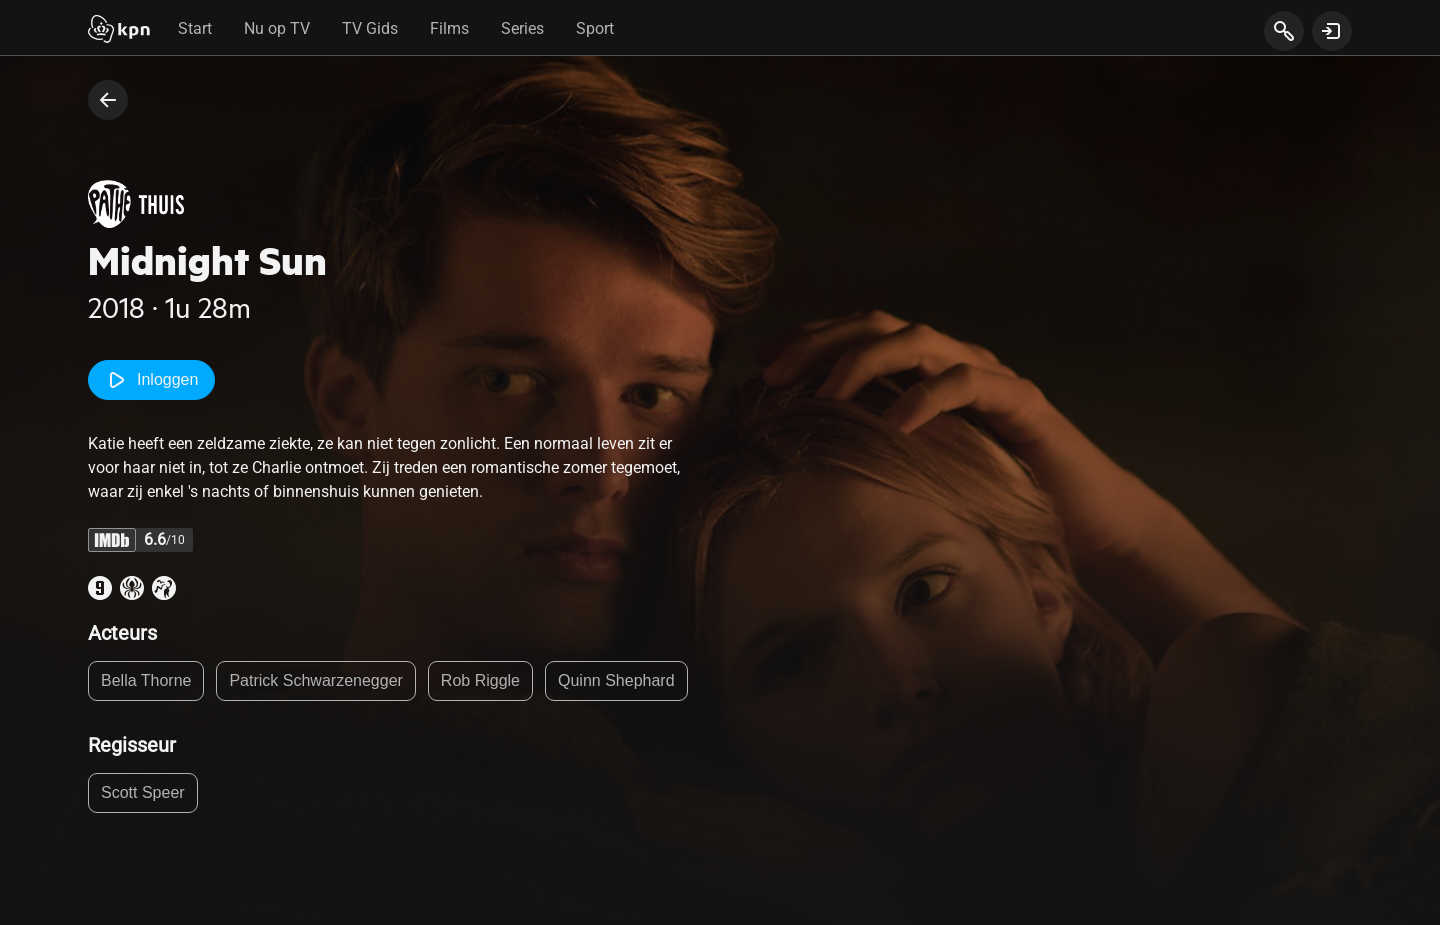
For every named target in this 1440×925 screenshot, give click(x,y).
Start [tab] (195, 28)
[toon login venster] (1332, 31)
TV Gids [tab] (370, 28)
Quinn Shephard (616, 680)
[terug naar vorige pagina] (108, 100)
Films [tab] (449, 28)
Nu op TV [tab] (277, 28)
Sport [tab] (595, 28)
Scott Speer (143, 792)
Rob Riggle (480, 680)
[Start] (119, 31)
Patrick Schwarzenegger (315, 680)
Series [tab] (522, 28)
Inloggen (151, 380)
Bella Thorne (146, 680)
